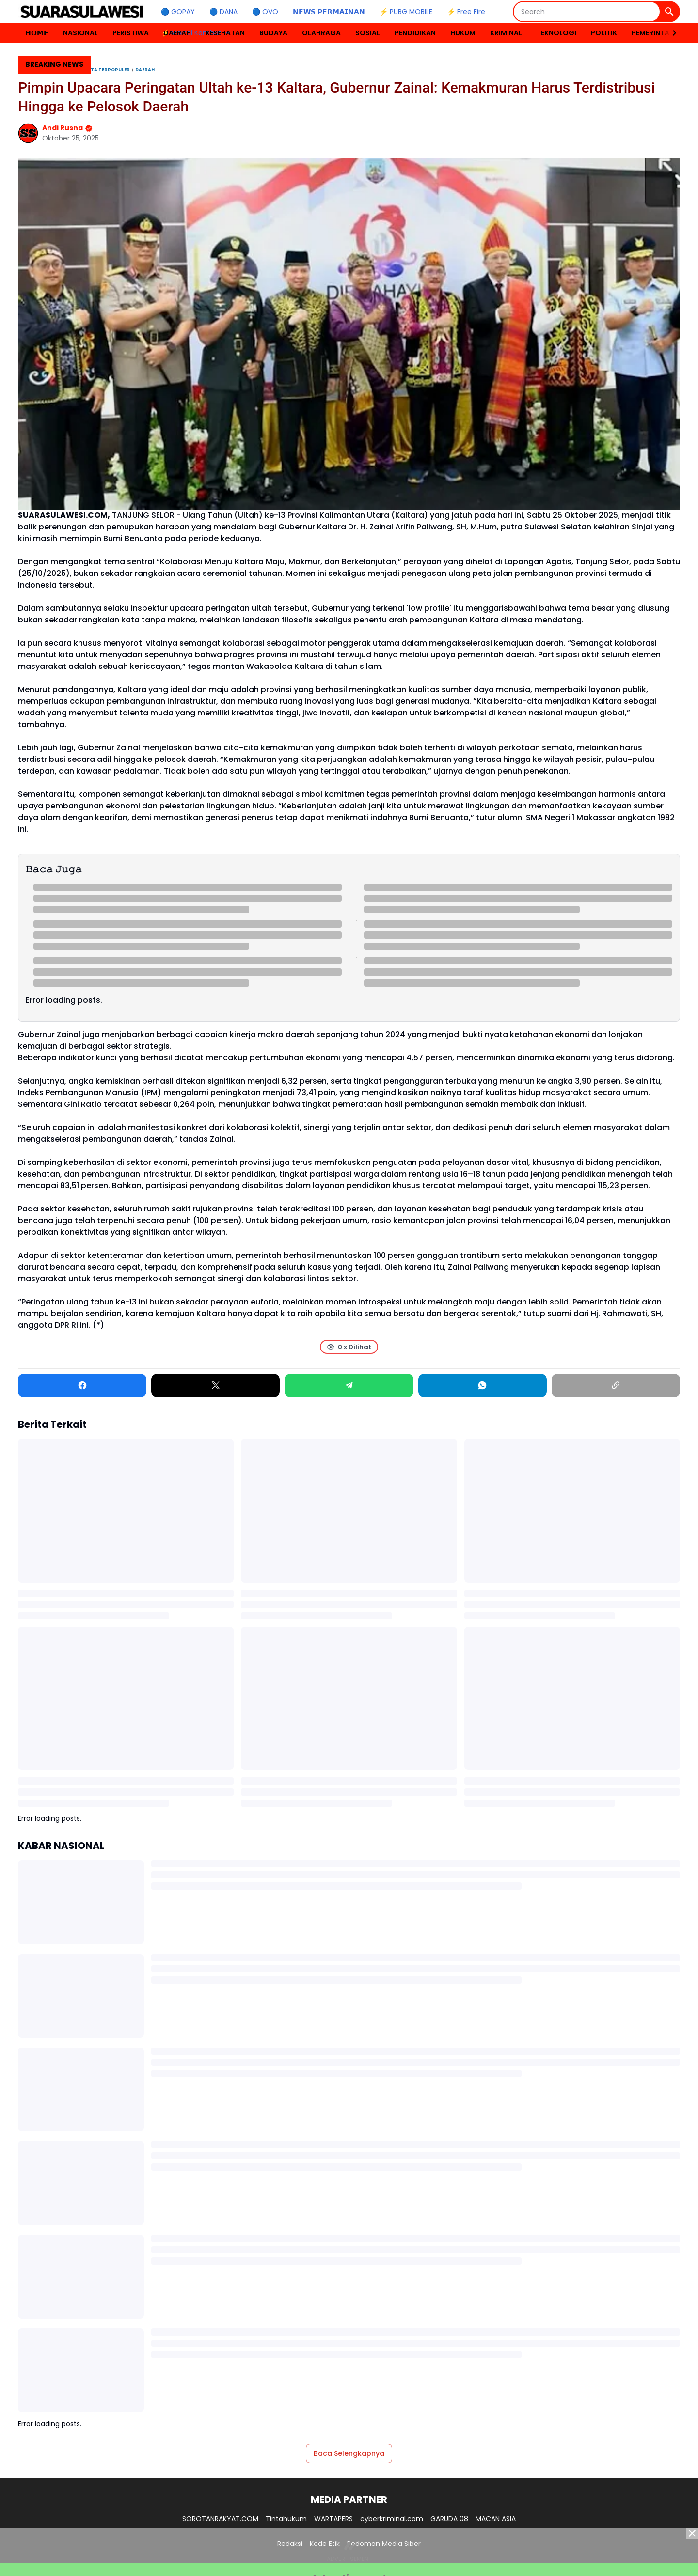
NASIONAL (80, 33)
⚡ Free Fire (466, 11)
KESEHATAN (225, 33)
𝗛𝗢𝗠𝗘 (36, 33)
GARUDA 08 (449, 2519)
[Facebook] (82, 1385)
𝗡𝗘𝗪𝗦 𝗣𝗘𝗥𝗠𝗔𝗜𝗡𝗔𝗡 (329, 11)
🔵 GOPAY (178, 11)
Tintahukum (286, 2519)
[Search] (587, 11)
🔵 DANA (223, 11)
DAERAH (177, 33)
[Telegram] (349, 1385)
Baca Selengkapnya (349, 2453)
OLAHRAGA (321, 33)
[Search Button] (669, 11)
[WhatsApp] (482, 1385)
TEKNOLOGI (556, 33)
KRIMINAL (506, 33)
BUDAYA (273, 33)
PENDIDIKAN (415, 33)
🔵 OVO (265, 11)
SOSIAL (367, 33)
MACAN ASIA (496, 2519)
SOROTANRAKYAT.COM (220, 2519)
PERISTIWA (130, 33)
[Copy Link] (616, 1385)
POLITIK (604, 33)
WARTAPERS (333, 2519)
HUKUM (463, 33)
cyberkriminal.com (391, 2519)
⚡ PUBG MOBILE (406, 11)
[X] (215, 1385)
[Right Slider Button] (670, 33)
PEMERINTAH (653, 33)
